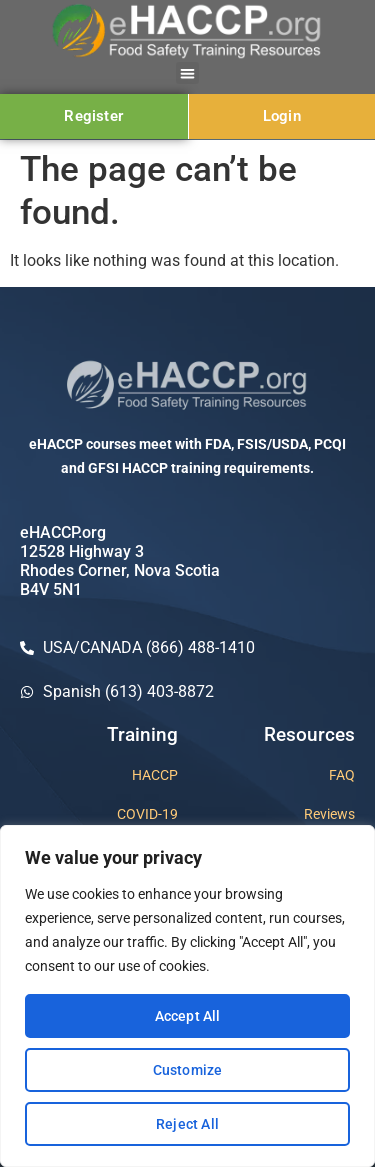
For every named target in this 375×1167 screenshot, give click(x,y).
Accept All (188, 1016)
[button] (187, 73)
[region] (187, 996)
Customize (188, 1070)
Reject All (187, 1124)
